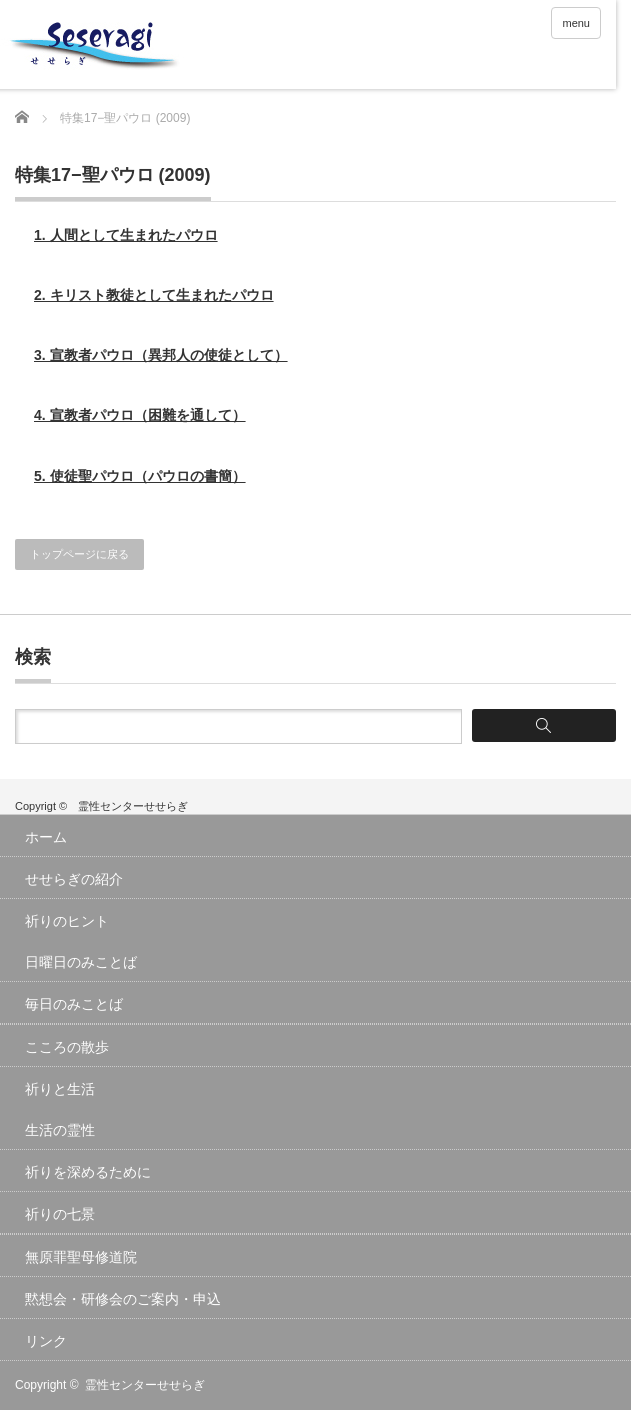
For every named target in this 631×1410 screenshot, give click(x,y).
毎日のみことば (74, 1004)
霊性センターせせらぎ (145, 1385)
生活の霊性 (60, 1130)
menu (576, 23)
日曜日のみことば (81, 962)
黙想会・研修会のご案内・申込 (123, 1299)
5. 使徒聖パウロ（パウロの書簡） (140, 476)
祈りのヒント (67, 921)
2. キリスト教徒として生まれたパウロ (154, 295)
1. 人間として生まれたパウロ (126, 235)
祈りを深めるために (88, 1172)
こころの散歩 (67, 1047)
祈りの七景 (60, 1214)
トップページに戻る (79, 554)
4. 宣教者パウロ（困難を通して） (140, 415)
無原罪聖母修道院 (81, 1257)
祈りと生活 (60, 1089)
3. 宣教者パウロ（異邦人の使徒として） (161, 355)
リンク (46, 1341)
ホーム (46, 837)
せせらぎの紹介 (74, 879)
